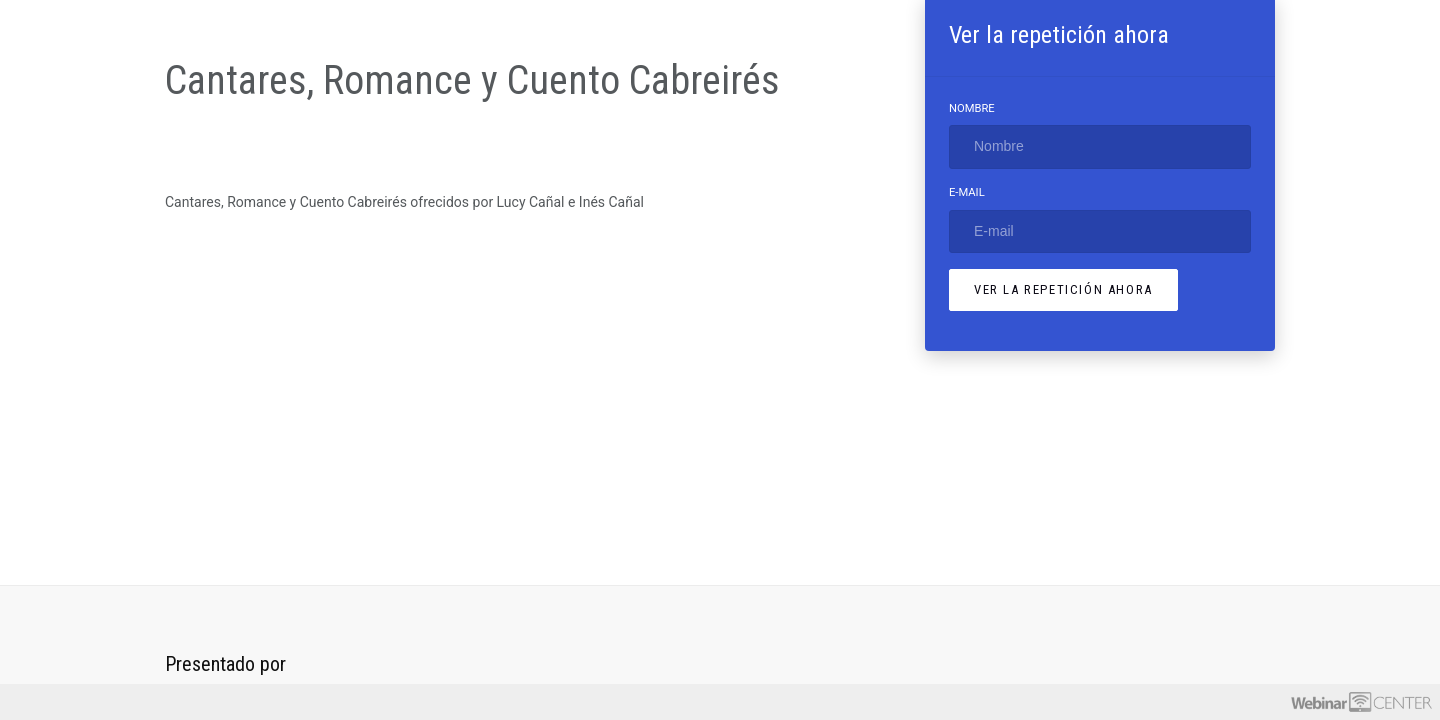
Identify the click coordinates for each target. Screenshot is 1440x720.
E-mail (967, 192)
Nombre (972, 108)
